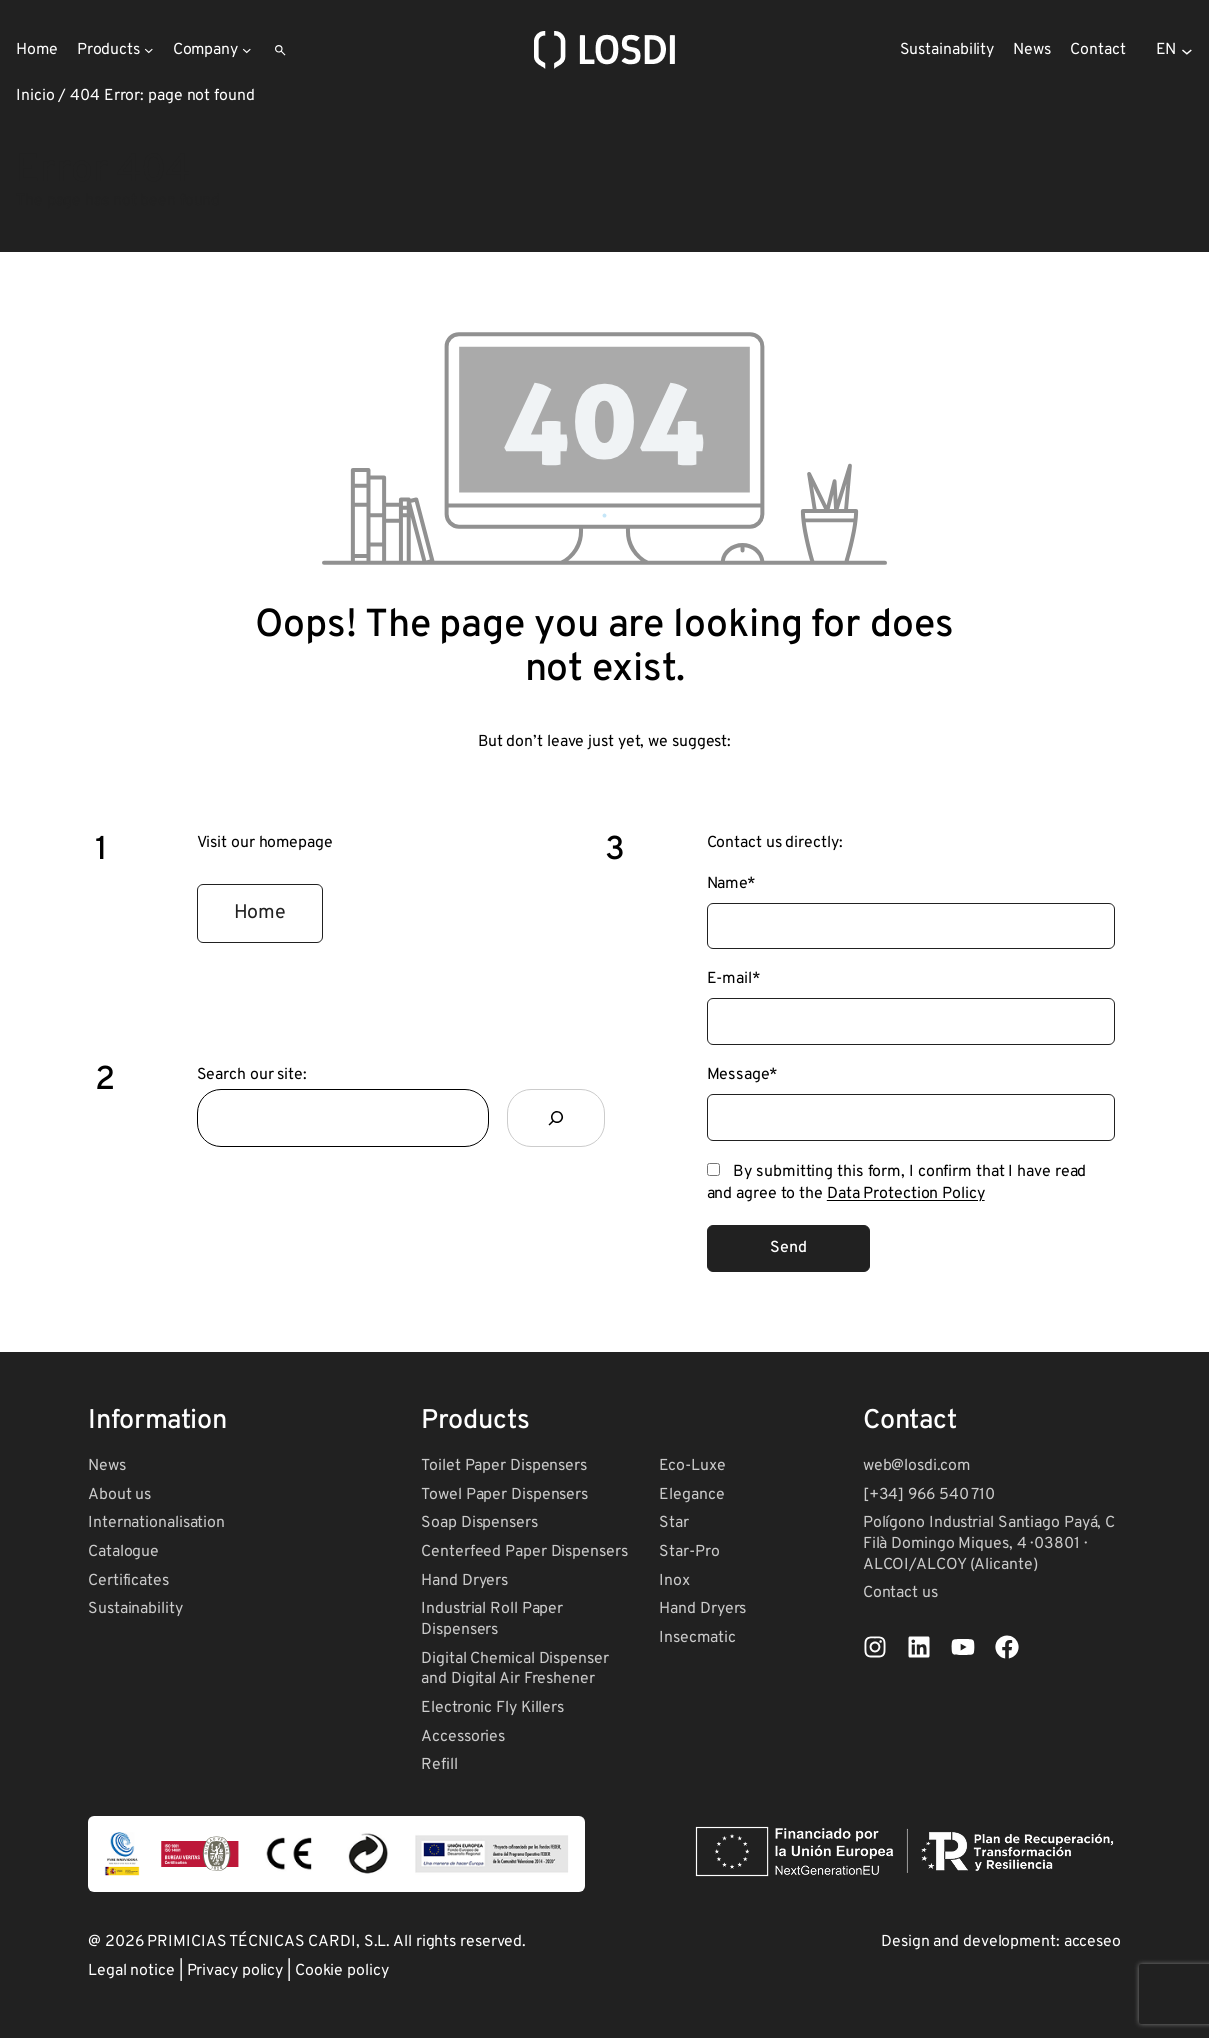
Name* (732, 884)
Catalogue (123, 1552)
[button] (260, 914)
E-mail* (734, 979)
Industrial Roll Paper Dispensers (492, 1619)
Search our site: (252, 1075)
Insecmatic (697, 1638)
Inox (674, 1581)
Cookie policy (342, 1971)
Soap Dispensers (479, 1523)
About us (119, 1495)
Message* (742, 1075)
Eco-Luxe (692, 1466)
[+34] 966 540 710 (929, 1495)
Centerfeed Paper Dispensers (524, 1552)
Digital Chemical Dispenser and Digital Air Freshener (514, 1669)
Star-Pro (689, 1552)
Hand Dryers (464, 1581)
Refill (439, 1765)
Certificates (128, 1581)
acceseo (1092, 1942)
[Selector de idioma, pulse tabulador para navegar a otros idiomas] (1175, 50)
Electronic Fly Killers (492, 1708)
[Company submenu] (247, 50)
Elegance (691, 1495)
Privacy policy (235, 1971)
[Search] (556, 1118)
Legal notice (131, 1971)
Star (674, 1523)
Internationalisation (156, 1523)
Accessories (463, 1737)
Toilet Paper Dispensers (504, 1466)
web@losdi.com (916, 1466)
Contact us (900, 1593)
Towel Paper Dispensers (504, 1495)
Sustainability (135, 1609)
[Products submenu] (149, 50)
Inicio (35, 96)
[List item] (875, 1647)
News (107, 1466)
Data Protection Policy (906, 1194)
